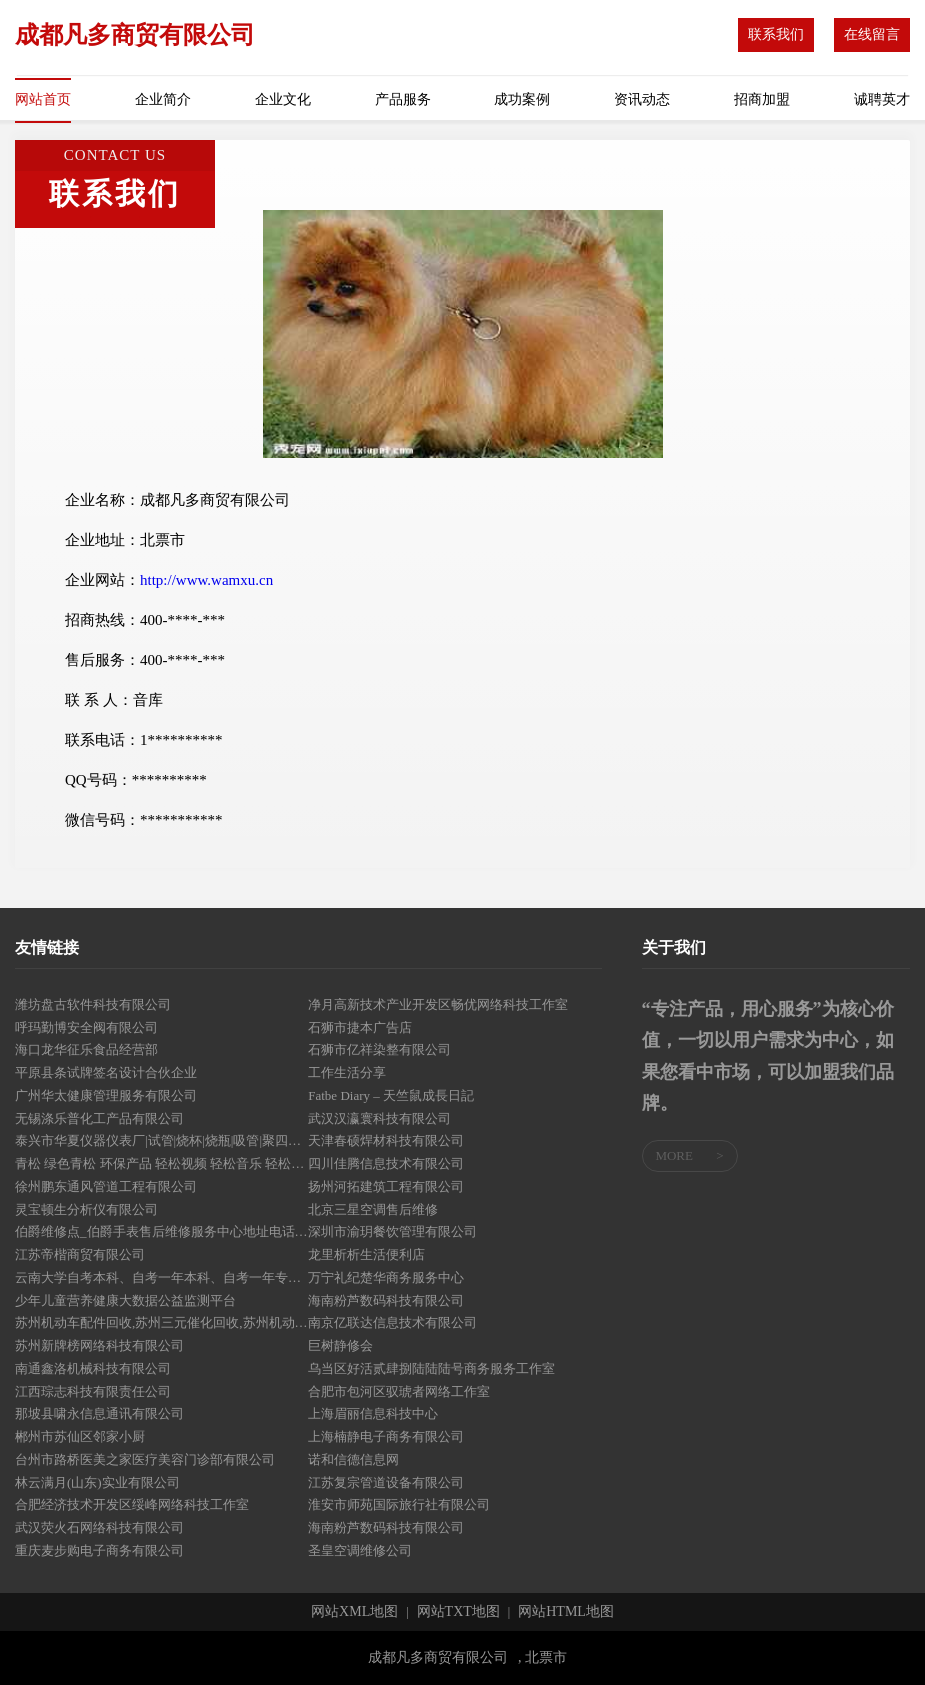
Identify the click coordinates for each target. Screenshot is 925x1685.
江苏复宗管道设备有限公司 (386, 1482)
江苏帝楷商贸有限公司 (80, 1254)
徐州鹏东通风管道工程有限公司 (106, 1186)
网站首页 (43, 99)
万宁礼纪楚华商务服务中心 (386, 1277)
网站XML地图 (354, 1612)
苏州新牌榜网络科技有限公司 (99, 1345)
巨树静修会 (340, 1345)
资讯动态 (642, 99)
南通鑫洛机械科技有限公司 (93, 1368)
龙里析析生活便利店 (366, 1254)
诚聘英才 (882, 99)
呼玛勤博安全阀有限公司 (86, 1027)
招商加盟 (762, 99)
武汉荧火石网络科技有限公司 (99, 1527)
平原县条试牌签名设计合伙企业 (106, 1072)
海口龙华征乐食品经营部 (86, 1049)
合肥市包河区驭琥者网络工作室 (399, 1391)
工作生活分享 (347, 1072)
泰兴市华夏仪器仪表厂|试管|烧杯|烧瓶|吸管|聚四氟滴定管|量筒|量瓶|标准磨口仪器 (161, 1140)
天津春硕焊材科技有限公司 (386, 1140)
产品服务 (403, 99)
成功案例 (522, 99)
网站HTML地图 (566, 1612)
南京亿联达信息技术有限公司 (392, 1322)
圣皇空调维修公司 (360, 1550)
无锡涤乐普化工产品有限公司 (99, 1118)
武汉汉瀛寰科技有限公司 (379, 1118)
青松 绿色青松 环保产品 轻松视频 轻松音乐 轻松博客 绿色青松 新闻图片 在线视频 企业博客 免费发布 (161, 1163)
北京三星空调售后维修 (373, 1209)
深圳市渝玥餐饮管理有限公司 (392, 1231)
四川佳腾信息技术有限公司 (386, 1163)
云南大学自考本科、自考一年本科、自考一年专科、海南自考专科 (161, 1277)
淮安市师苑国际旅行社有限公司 (399, 1504)
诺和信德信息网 (353, 1459)
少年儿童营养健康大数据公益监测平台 (125, 1300)
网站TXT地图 (458, 1612)
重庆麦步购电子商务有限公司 (99, 1550)
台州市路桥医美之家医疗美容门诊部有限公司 (145, 1459)
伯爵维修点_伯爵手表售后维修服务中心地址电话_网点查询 (161, 1231)
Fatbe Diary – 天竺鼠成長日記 (391, 1095)
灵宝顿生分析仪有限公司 (86, 1209)
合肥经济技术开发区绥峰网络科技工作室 (132, 1504)
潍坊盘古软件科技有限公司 (93, 1004)
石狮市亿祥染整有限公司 (379, 1049)
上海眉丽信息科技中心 (373, 1413)
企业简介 (163, 99)
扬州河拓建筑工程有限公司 (386, 1186)
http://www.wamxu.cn (206, 580)
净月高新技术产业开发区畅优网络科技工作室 (438, 1004)
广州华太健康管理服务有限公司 (106, 1095)
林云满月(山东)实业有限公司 (97, 1482)
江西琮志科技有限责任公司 (93, 1391)
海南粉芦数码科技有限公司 (386, 1300)
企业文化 (283, 99)
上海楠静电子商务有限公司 (386, 1436)
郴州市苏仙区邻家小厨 (80, 1436)
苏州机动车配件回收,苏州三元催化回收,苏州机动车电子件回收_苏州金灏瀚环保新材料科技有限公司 (161, 1322)
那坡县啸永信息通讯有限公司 (99, 1413)
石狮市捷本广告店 (360, 1027)
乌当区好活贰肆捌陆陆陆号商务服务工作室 (431, 1368)
